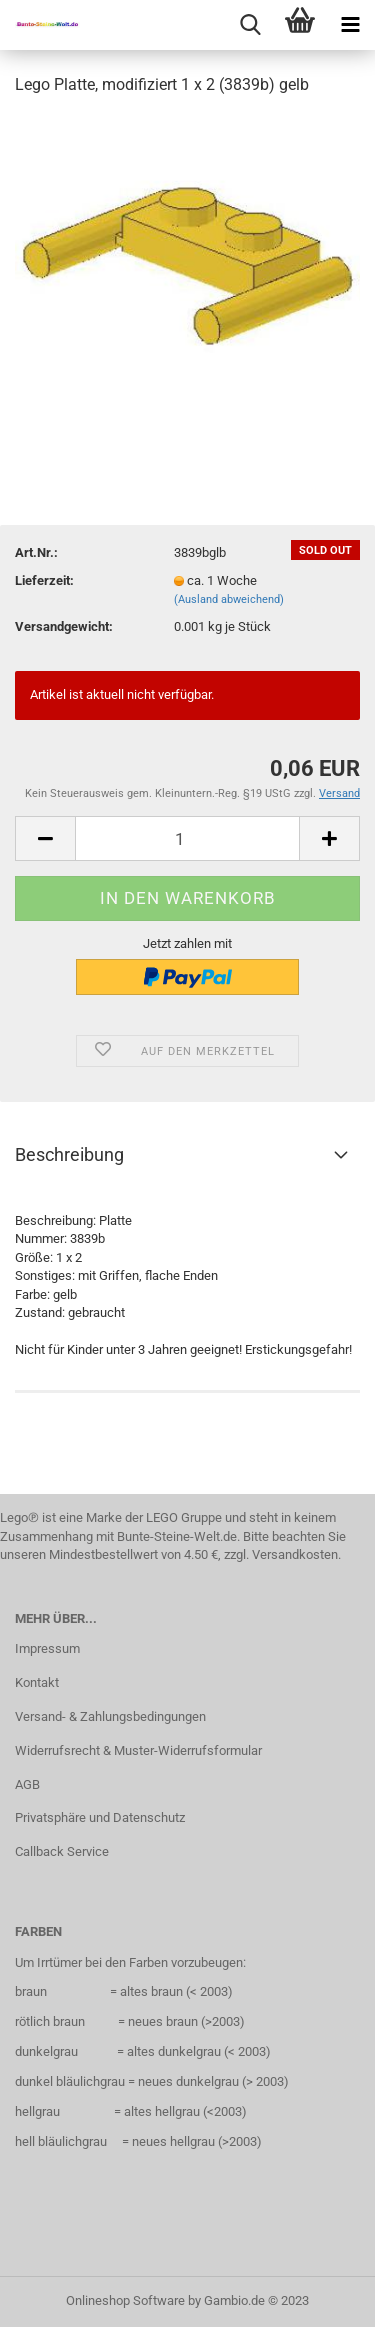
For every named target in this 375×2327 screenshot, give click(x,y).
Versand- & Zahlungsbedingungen (110, 1716)
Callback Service (62, 1851)
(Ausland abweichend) (229, 599)
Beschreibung (69, 1154)
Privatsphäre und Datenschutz (100, 1817)
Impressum (47, 1648)
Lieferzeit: (44, 580)
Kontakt (37, 1682)
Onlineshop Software (125, 2300)
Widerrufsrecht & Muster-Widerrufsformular (138, 1750)
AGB (27, 1784)
